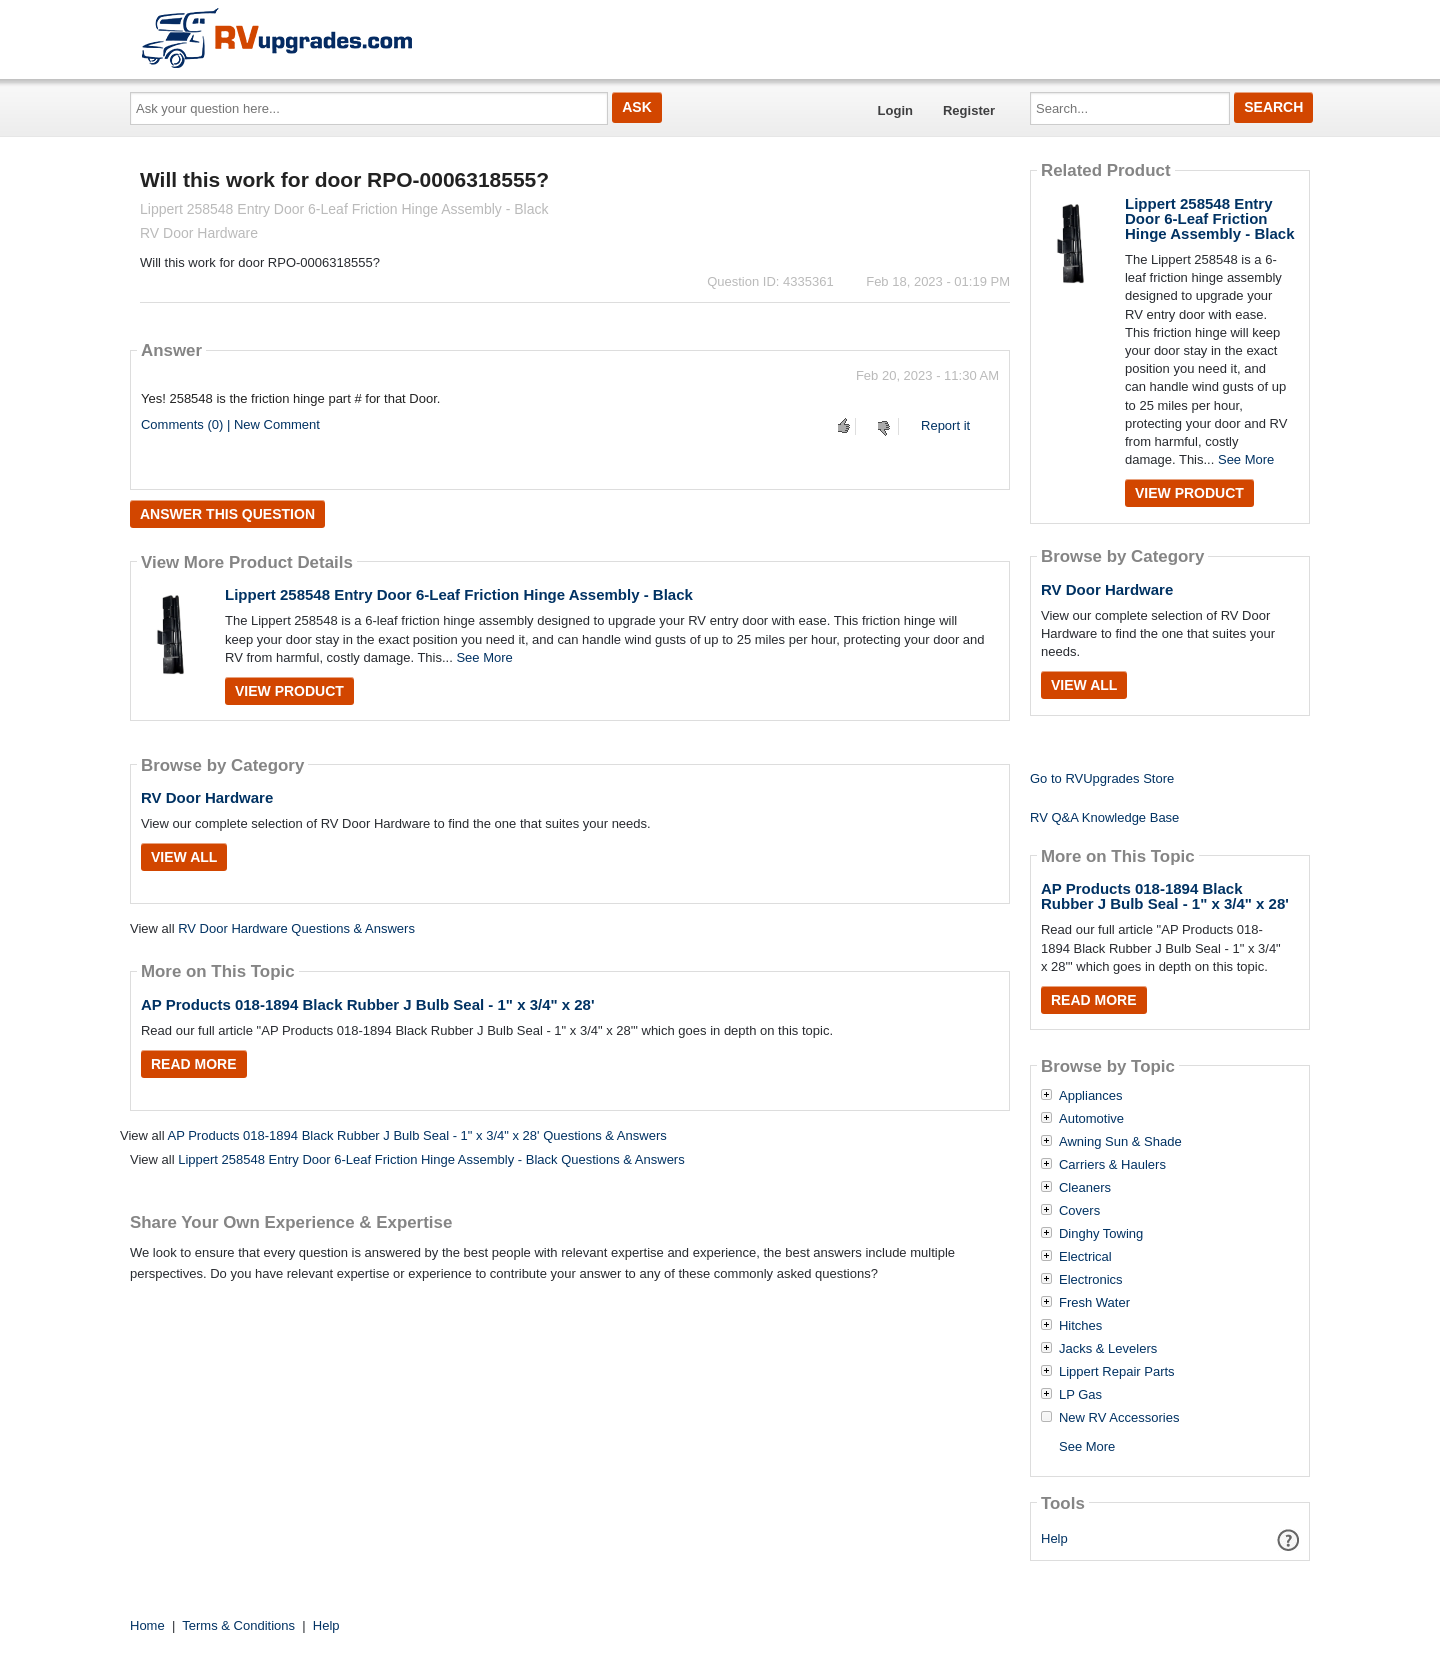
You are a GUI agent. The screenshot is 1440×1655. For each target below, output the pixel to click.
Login (895, 110)
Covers (1079, 1211)
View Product (289, 691)
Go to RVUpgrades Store (1102, 778)
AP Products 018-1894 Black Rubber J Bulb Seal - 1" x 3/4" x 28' (368, 1004)
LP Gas (1080, 1395)
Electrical (1085, 1257)
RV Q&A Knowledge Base (1104, 817)
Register (969, 110)
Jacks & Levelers (1108, 1349)
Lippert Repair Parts (1117, 1372)
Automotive (1091, 1119)
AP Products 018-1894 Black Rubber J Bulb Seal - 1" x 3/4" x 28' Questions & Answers (416, 1135)
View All (184, 857)
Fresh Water (1094, 1303)
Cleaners (1085, 1188)
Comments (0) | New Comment (230, 424)
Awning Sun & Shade (1120, 1142)
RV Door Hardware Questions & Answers (296, 928)
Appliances (1091, 1096)
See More (484, 657)
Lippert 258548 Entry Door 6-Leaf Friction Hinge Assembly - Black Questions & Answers (431, 1159)
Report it (945, 425)
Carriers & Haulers (1112, 1165)
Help (1054, 1538)
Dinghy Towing (1101, 1234)
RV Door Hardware (207, 797)
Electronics (1091, 1280)
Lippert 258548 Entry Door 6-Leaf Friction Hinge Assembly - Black (459, 594)
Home (147, 1625)
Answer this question (227, 514)
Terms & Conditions (238, 1625)
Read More (194, 1064)
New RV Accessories (1119, 1418)
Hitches (1080, 1326)
